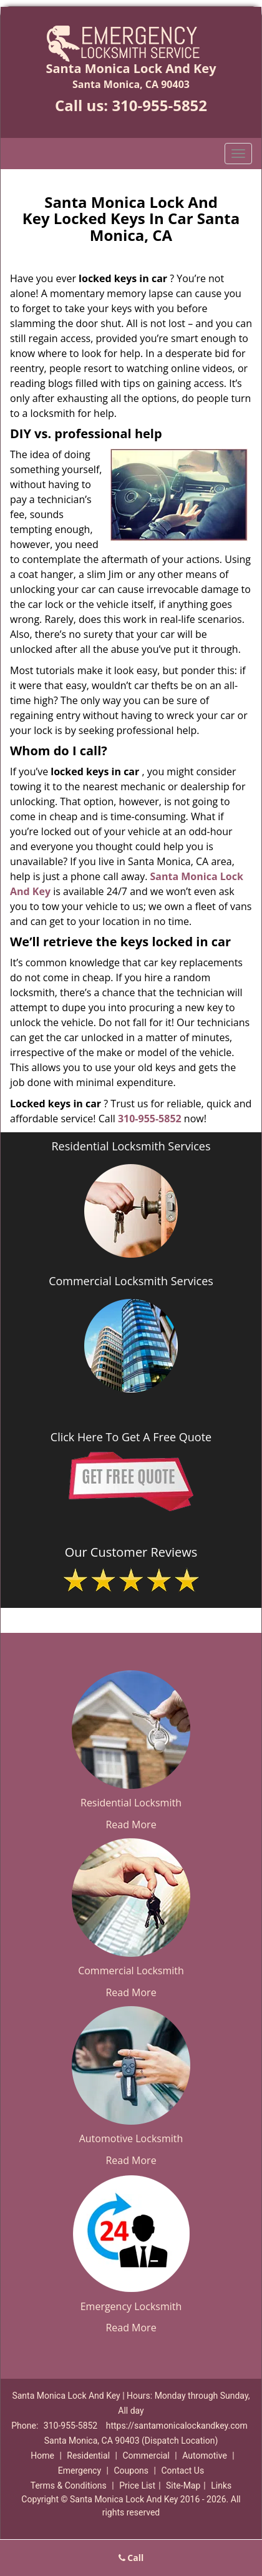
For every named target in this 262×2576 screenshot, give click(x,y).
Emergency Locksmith (131, 2306)
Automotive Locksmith (131, 2138)
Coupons (131, 2471)
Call (131, 2558)
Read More (130, 1824)
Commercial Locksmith (131, 1970)
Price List (137, 2485)
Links (221, 2485)
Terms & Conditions (69, 2485)
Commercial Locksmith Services (131, 1280)
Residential (88, 2456)
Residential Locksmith (131, 1803)
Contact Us (182, 2471)
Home (42, 2456)
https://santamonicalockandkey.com (177, 2426)
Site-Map (183, 2485)
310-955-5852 (159, 105)
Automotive (204, 2456)
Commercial (145, 2456)
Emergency (79, 2471)
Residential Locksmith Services (130, 1146)
